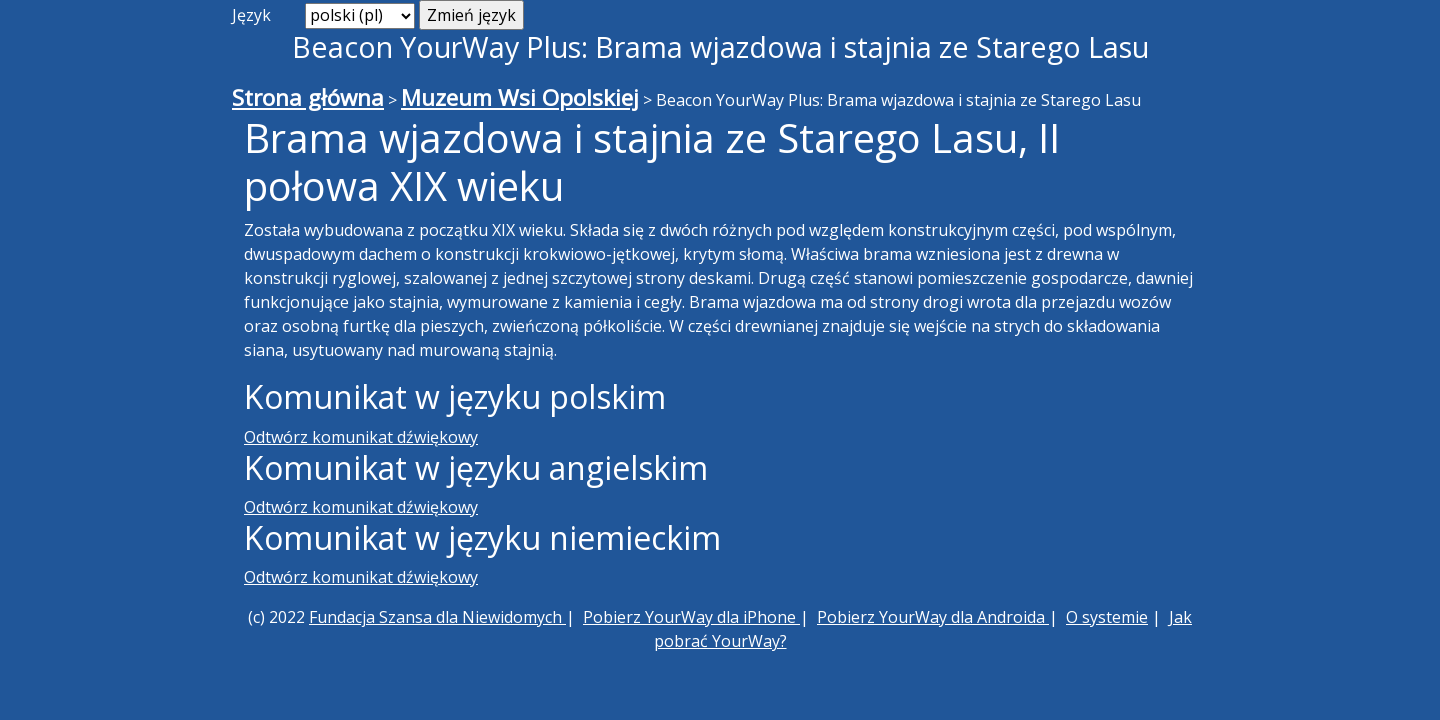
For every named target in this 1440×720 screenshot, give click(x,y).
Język (251, 15)
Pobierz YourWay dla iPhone (691, 617)
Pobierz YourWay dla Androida (933, 617)
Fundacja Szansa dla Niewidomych (437, 617)
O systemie (1107, 617)
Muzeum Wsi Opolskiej (520, 97)
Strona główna (308, 97)
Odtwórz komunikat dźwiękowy (361, 437)
